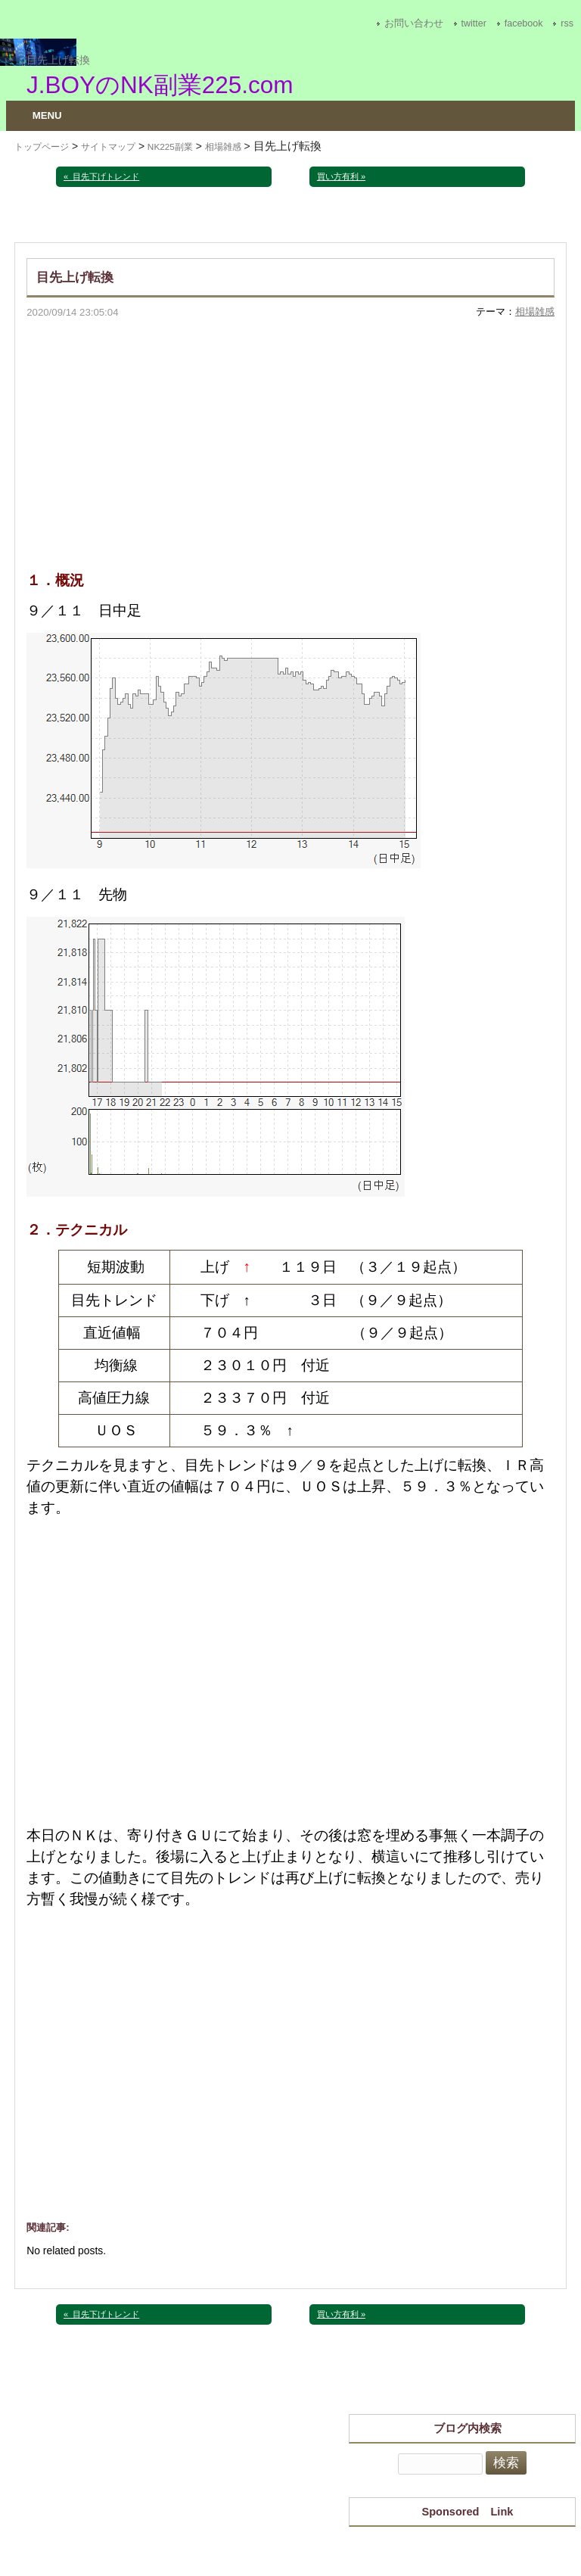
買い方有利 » (341, 176)
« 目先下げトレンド (101, 176)
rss (567, 23)
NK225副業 (170, 147)
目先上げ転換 (58, 60)
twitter (473, 23)
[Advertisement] (290, 434)
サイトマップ (108, 147)
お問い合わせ (413, 23)
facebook (524, 23)
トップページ (41, 147)
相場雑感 (223, 147)
